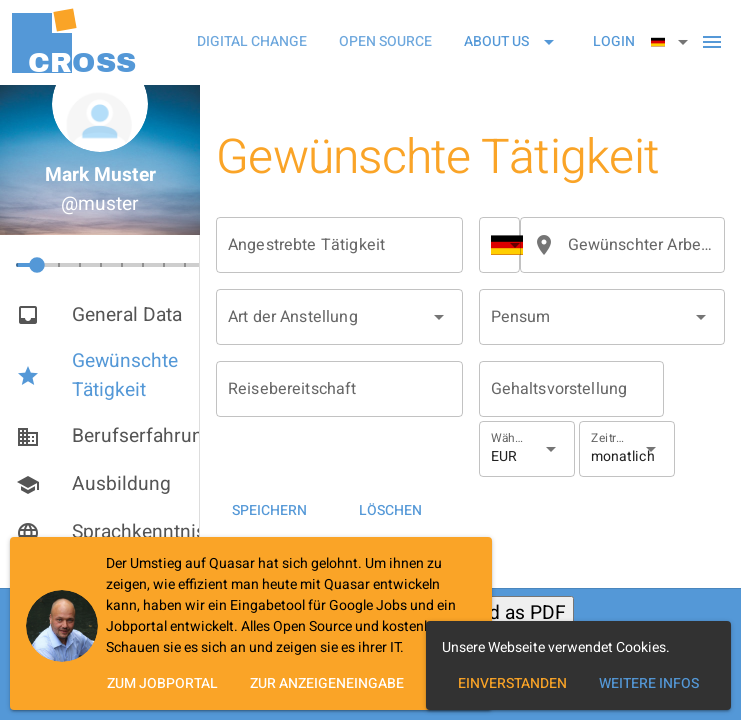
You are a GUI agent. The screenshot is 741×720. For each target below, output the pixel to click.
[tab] (252, 42)
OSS (82, 62)
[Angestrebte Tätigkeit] (339, 245)
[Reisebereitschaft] (339, 389)
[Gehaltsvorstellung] (571, 389)
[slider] (121, 267)
